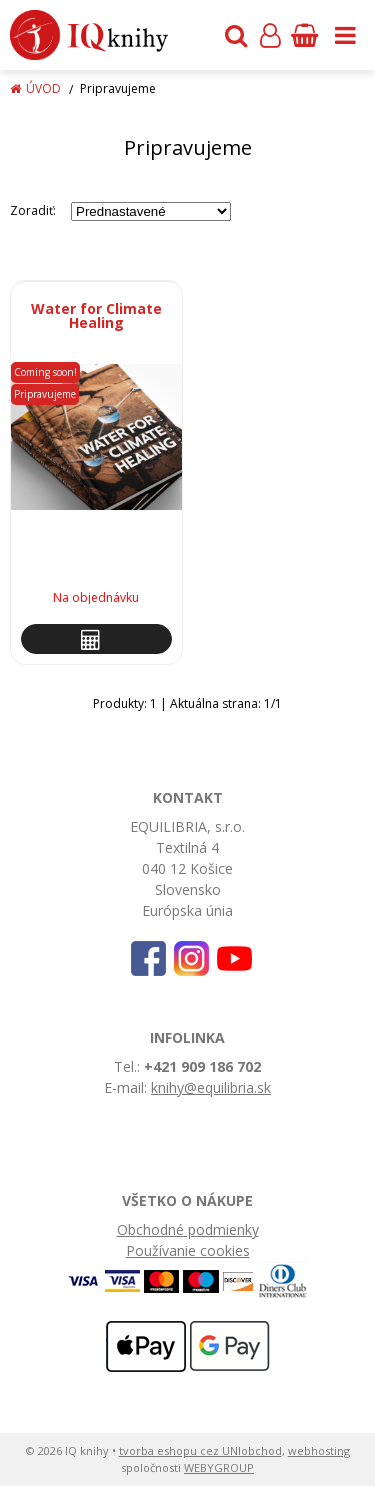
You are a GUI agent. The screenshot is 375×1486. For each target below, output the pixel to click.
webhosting (319, 1450)
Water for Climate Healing (96, 316)
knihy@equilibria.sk (211, 1087)
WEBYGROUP (219, 1467)
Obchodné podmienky (188, 1229)
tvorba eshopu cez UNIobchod (200, 1450)
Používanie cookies (188, 1250)
